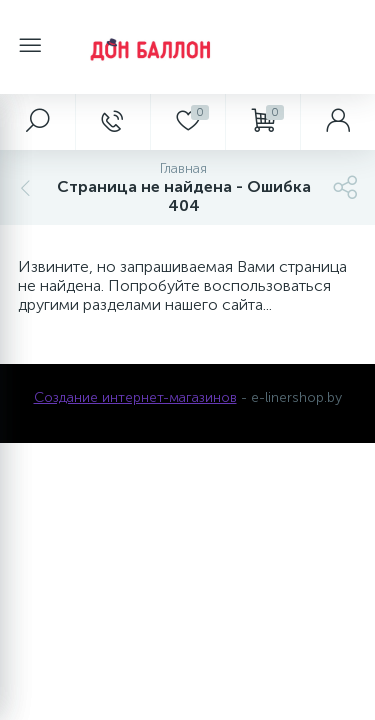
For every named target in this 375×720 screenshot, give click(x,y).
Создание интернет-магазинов (135, 397)
